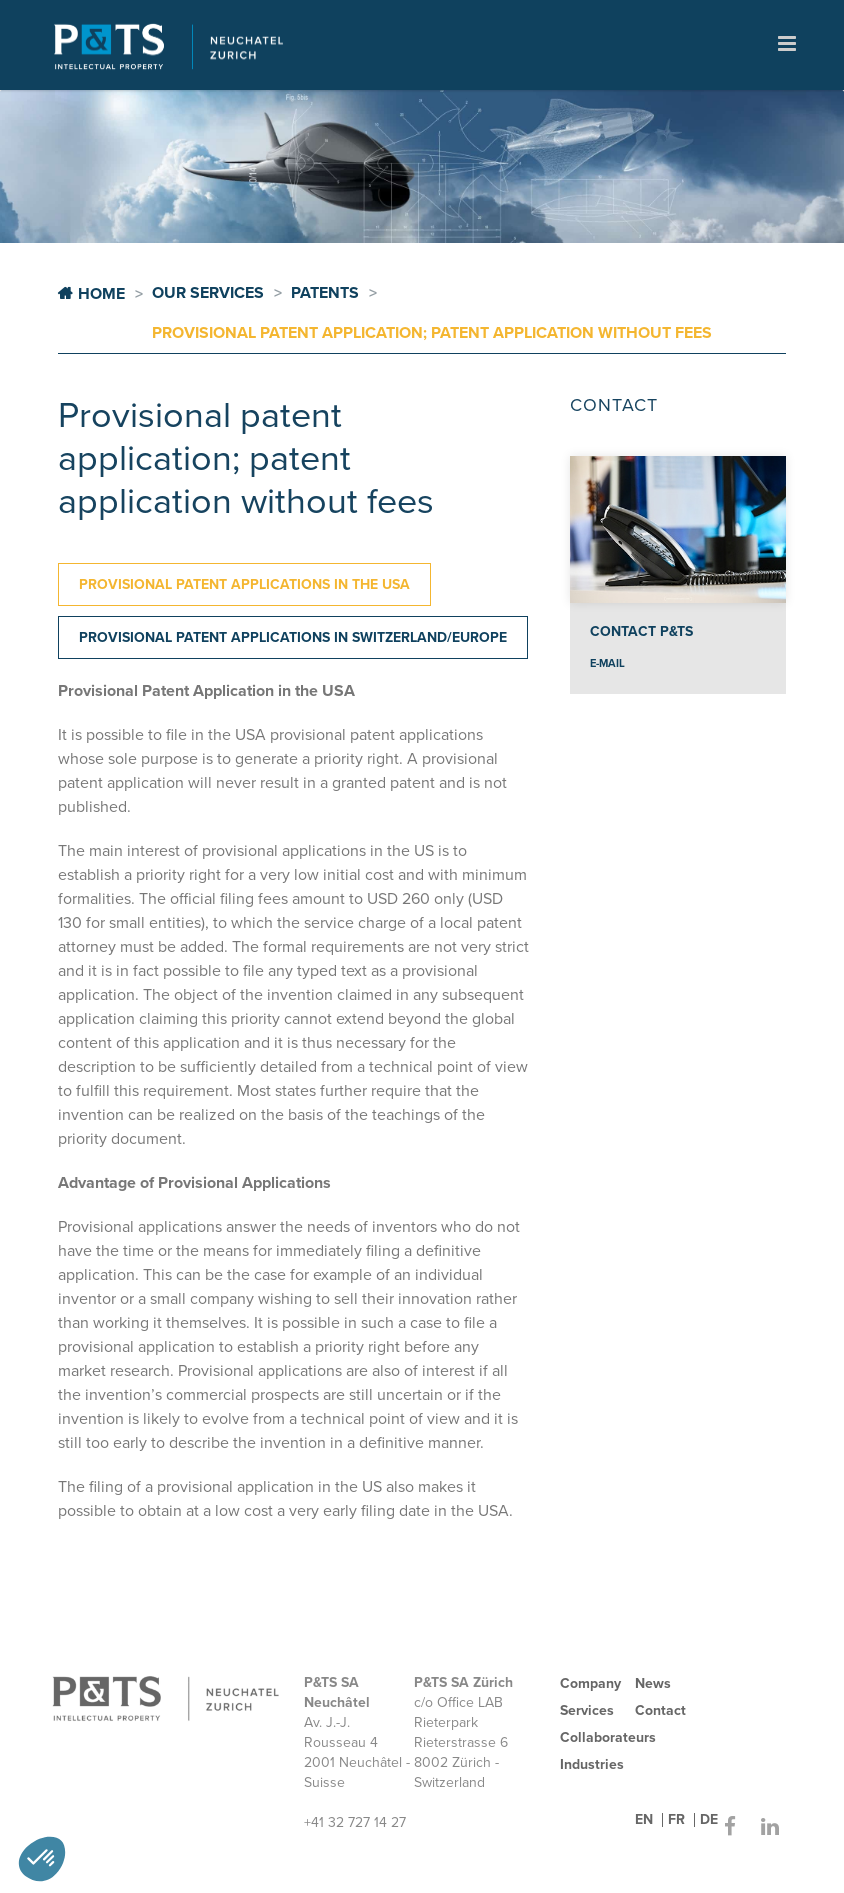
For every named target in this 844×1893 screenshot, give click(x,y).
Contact (660, 1710)
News (653, 1683)
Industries (592, 1764)
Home (101, 294)
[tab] (244, 584)
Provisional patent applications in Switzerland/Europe (293, 637)
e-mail (607, 663)
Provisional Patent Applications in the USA (244, 584)
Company (590, 1683)
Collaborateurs (608, 1737)
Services (587, 1710)
